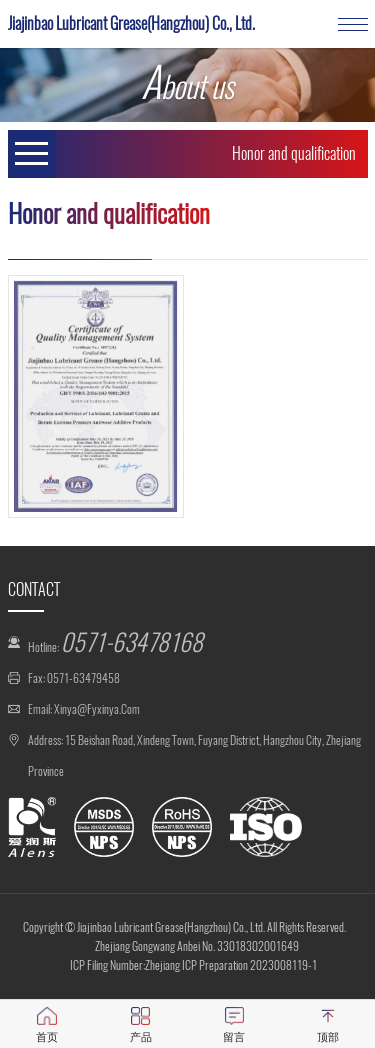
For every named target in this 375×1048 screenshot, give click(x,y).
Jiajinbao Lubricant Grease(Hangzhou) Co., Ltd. (131, 23)
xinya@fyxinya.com (97, 709)
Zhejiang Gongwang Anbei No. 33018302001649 (197, 946)
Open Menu (32, 154)
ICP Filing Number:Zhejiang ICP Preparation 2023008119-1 (193, 965)
